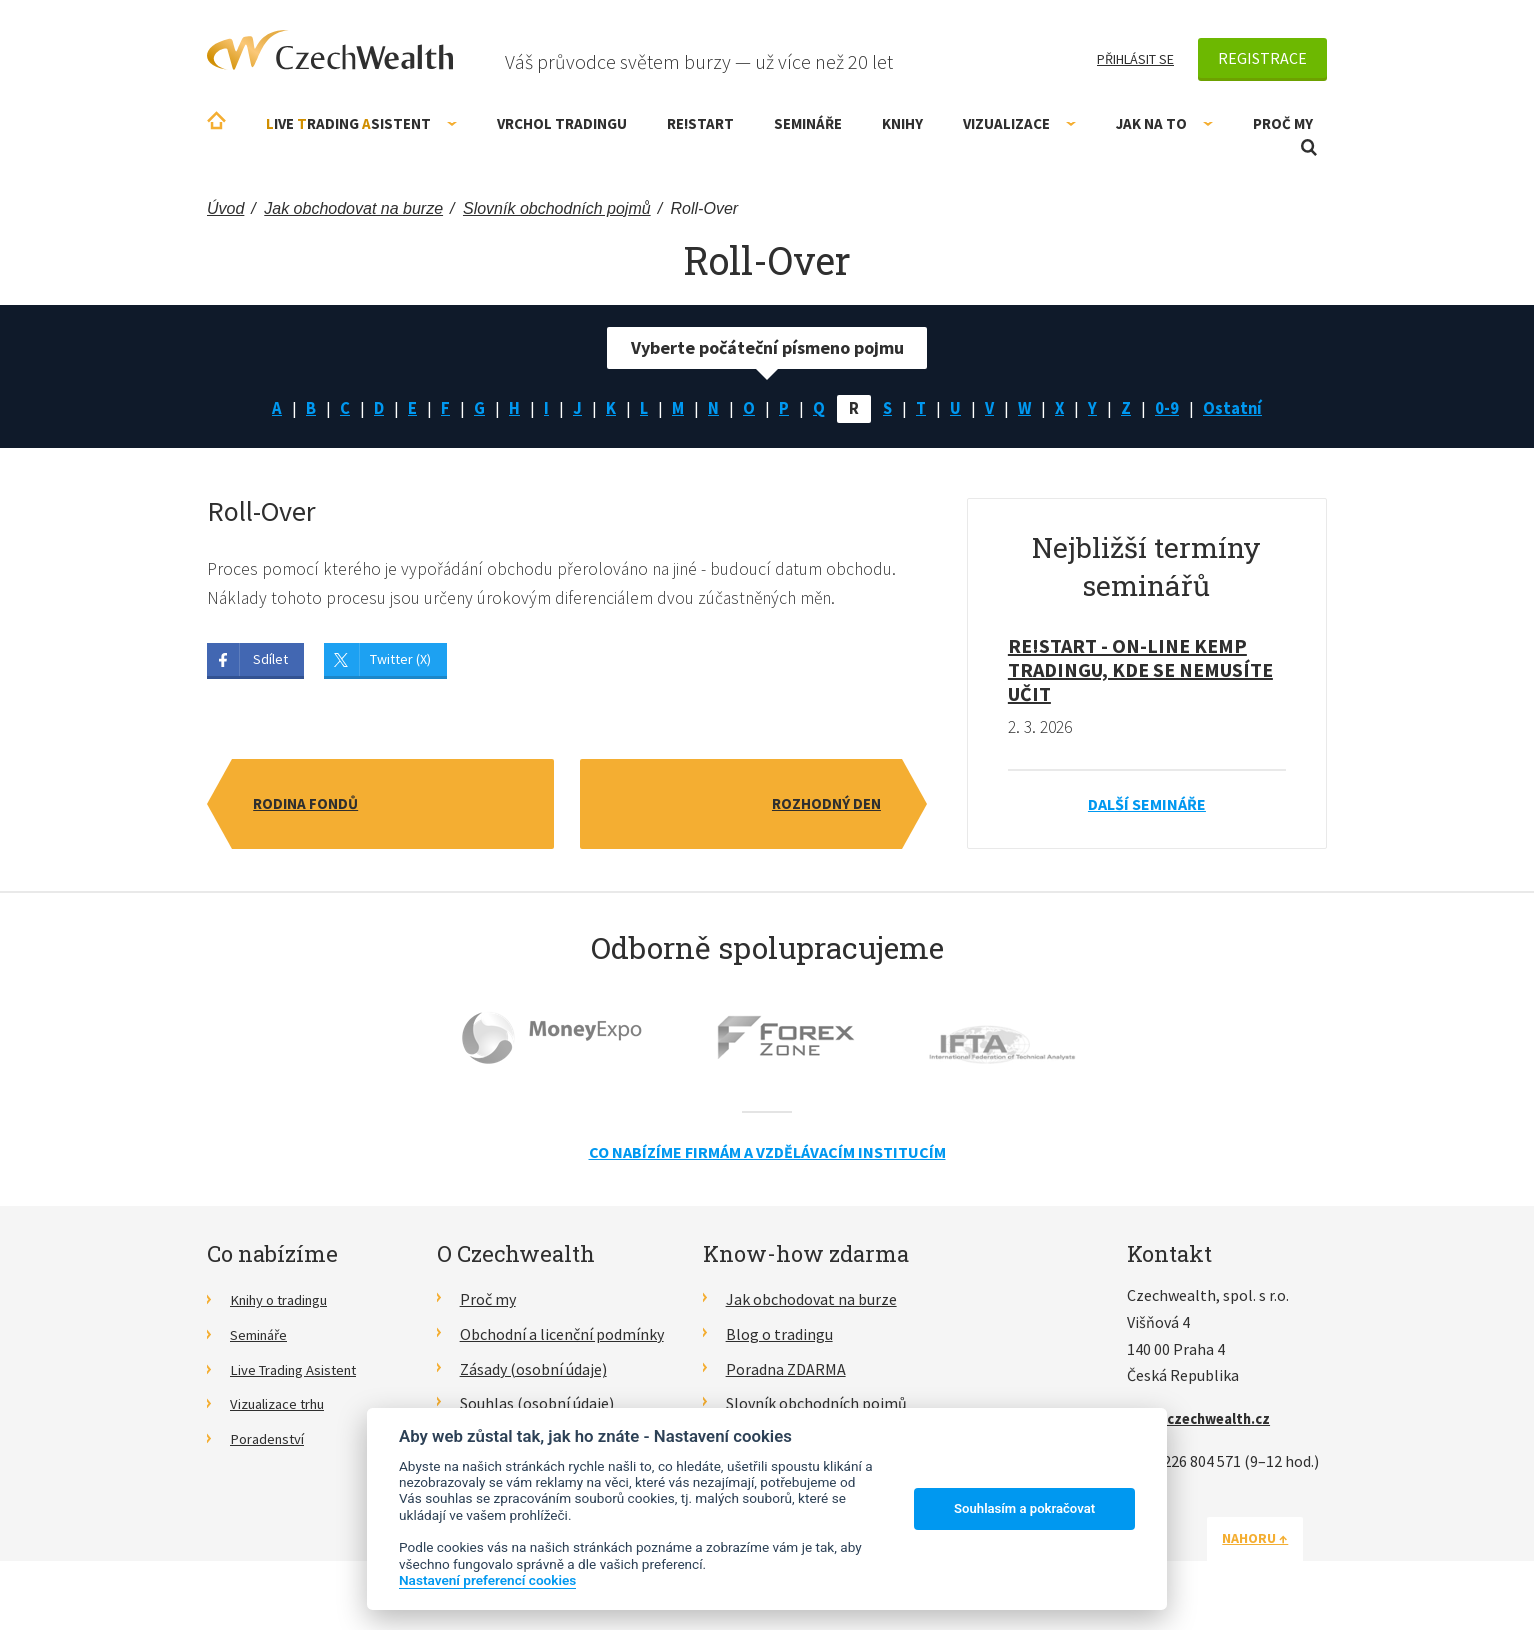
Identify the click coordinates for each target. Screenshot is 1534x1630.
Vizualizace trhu (284, 1406)
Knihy (902, 123)
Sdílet (270, 663)
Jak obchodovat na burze (811, 1302)
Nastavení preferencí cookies (487, 1580)
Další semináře (1147, 807)
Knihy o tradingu (286, 1302)
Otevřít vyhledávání (1309, 147)
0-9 (1175, 409)
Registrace (1262, 58)
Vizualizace (1019, 123)
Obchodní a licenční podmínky (562, 1337)
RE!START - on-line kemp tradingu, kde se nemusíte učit (1140, 672)
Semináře (808, 123)
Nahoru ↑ (1279, 1541)
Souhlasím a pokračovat (1024, 1508)
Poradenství (271, 1441)
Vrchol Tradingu (562, 123)
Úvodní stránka (216, 120)
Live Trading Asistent (302, 1372)
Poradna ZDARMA (786, 1372)
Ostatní (1243, 409)
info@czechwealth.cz (1206, 1421)
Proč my (1283, 123)
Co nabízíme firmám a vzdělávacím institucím (767, 1155)
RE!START (700, 123)
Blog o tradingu (779, 1337)
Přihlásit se (1135, 59)
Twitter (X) (400, 663)
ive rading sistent (361, 123)
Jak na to (1164, 123)
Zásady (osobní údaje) (533, 1372)
